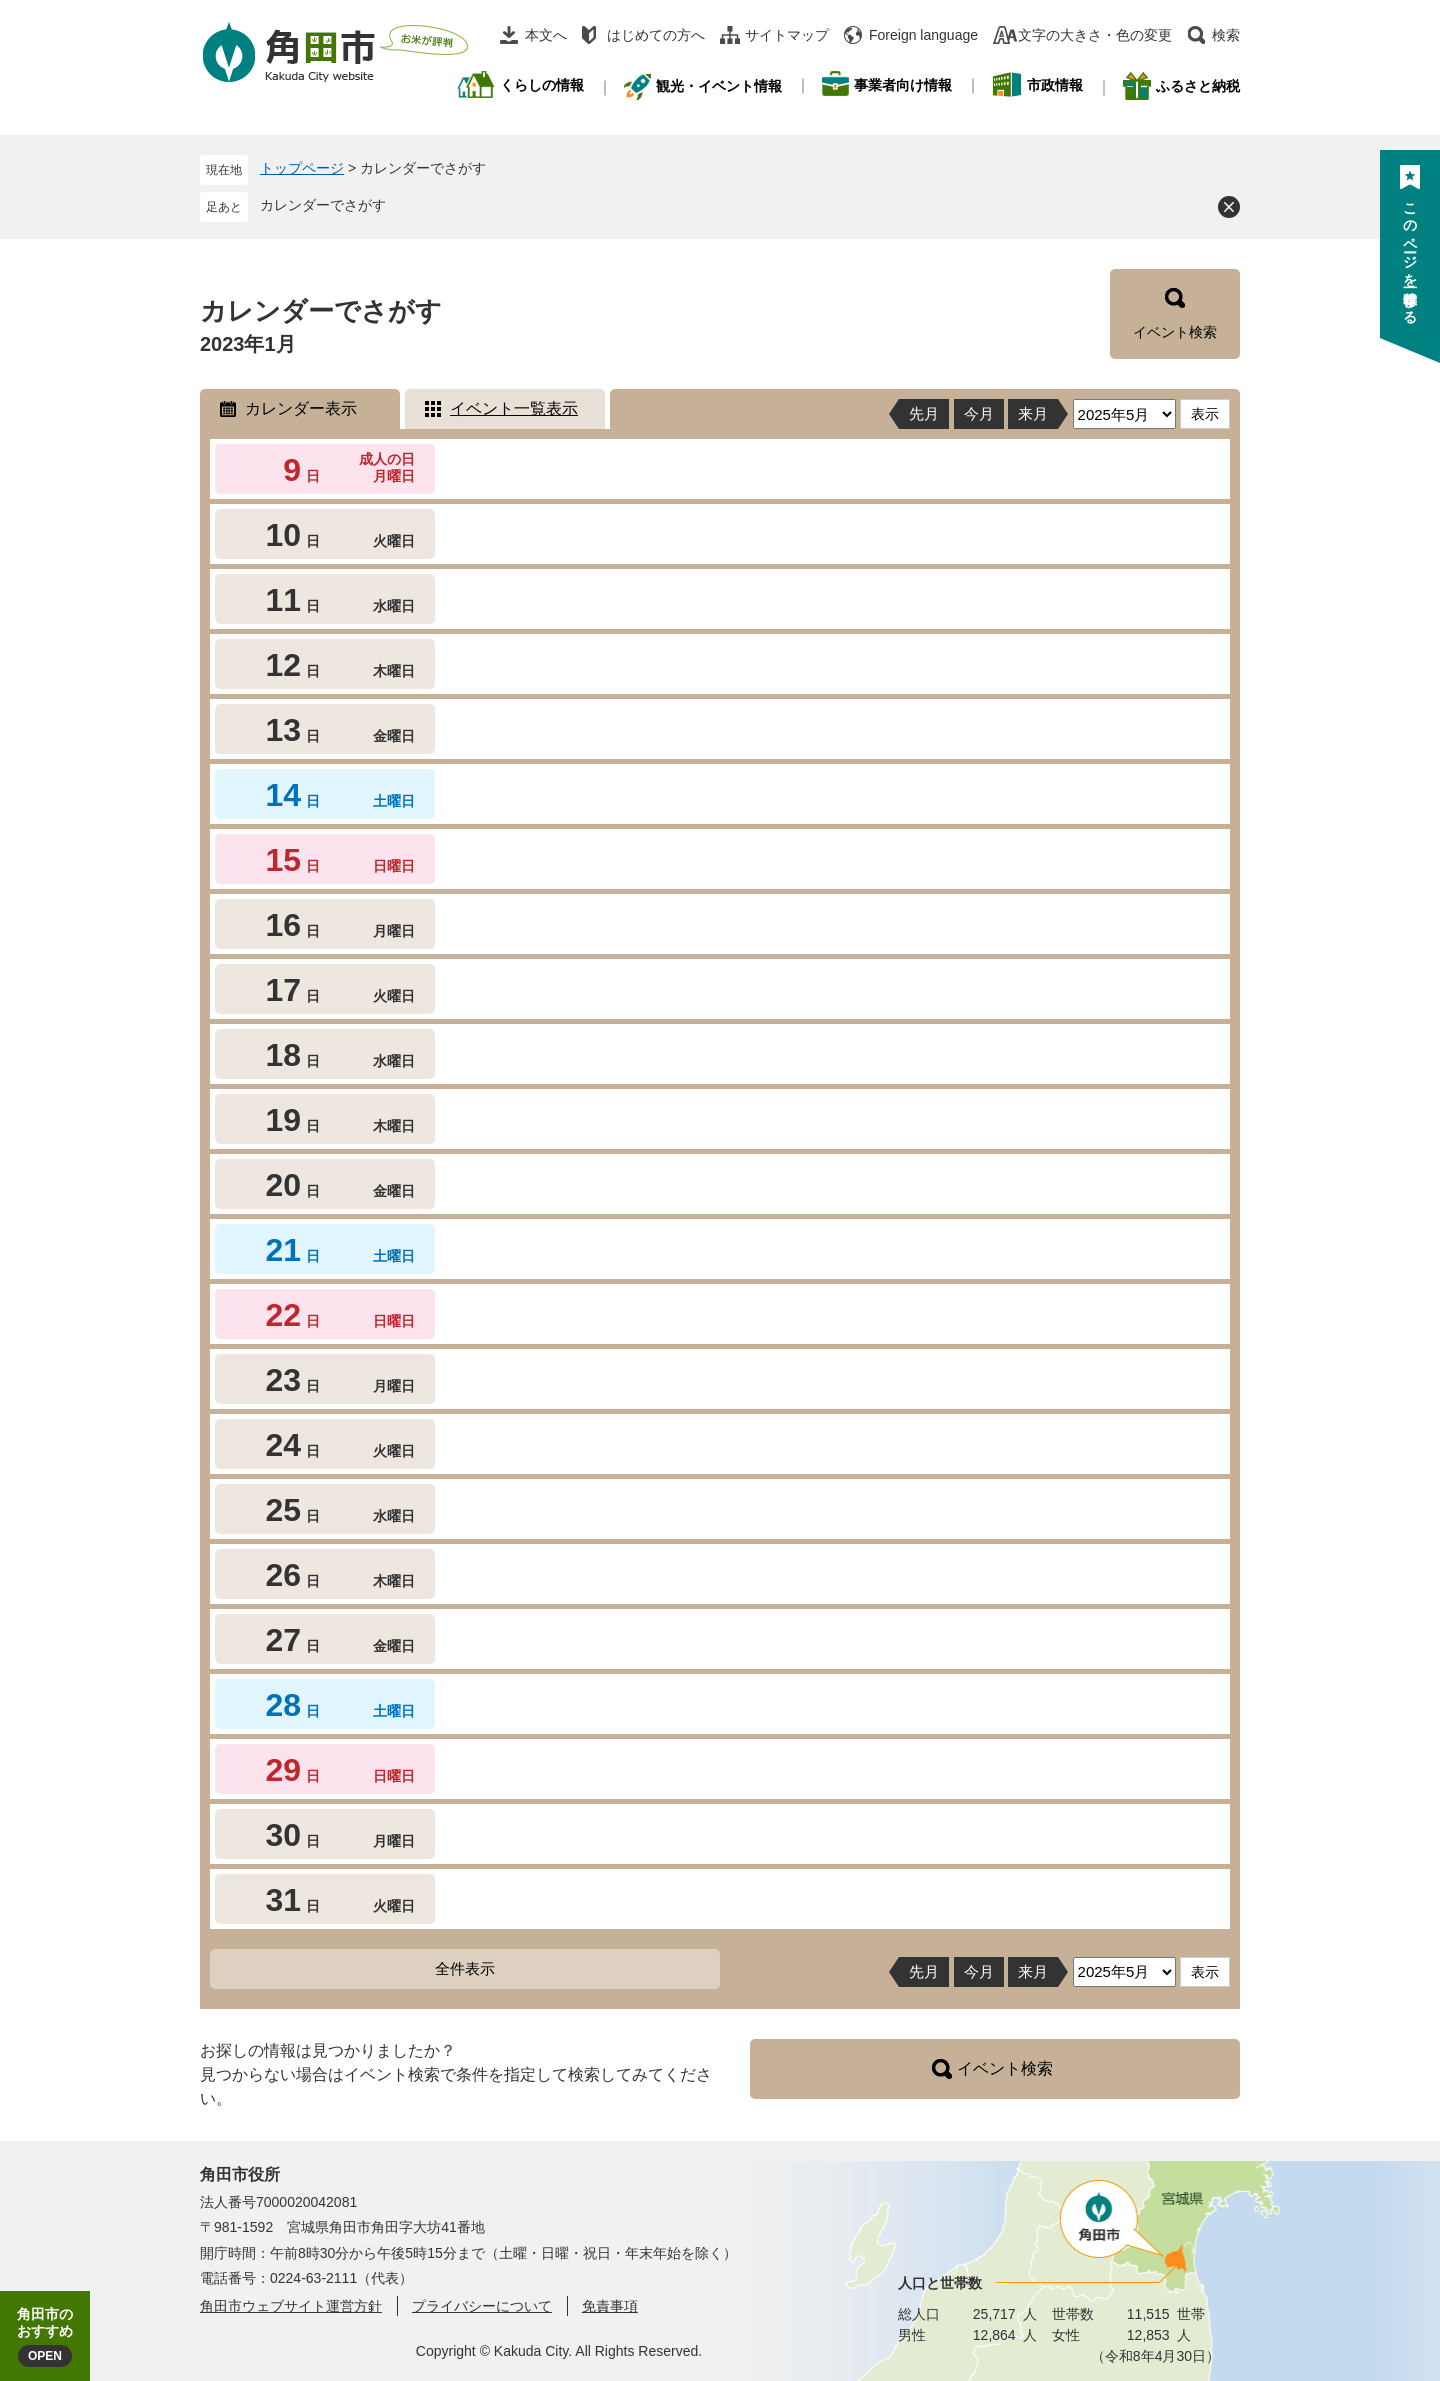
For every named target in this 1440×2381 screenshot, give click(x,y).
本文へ (546, 35)
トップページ (302, 168)
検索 (1226, 35)
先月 (924, 413)
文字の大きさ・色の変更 (1095, 35)
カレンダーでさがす (323, 205)
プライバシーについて (482, 2306)
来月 (1033, 413)
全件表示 (465, 1968)
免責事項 (610, 2306)
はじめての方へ (656, 35)
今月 (979, 413)
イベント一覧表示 (514, 408)
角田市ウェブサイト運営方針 (291, 2306)
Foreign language (923, 35)
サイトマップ (787, 35)
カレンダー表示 (301, 408)
